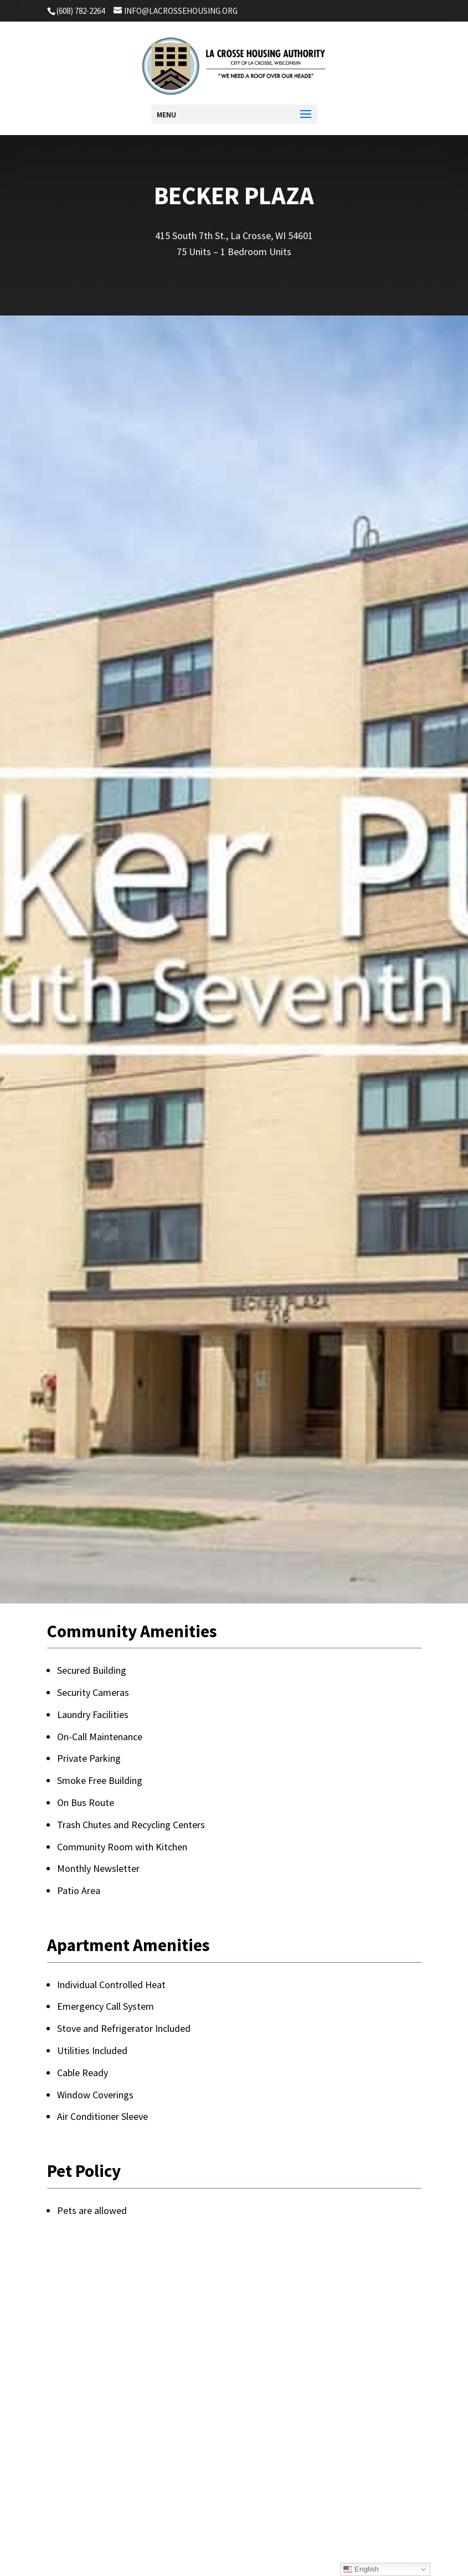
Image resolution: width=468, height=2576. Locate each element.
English (360, 2569)
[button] (231, 114)
